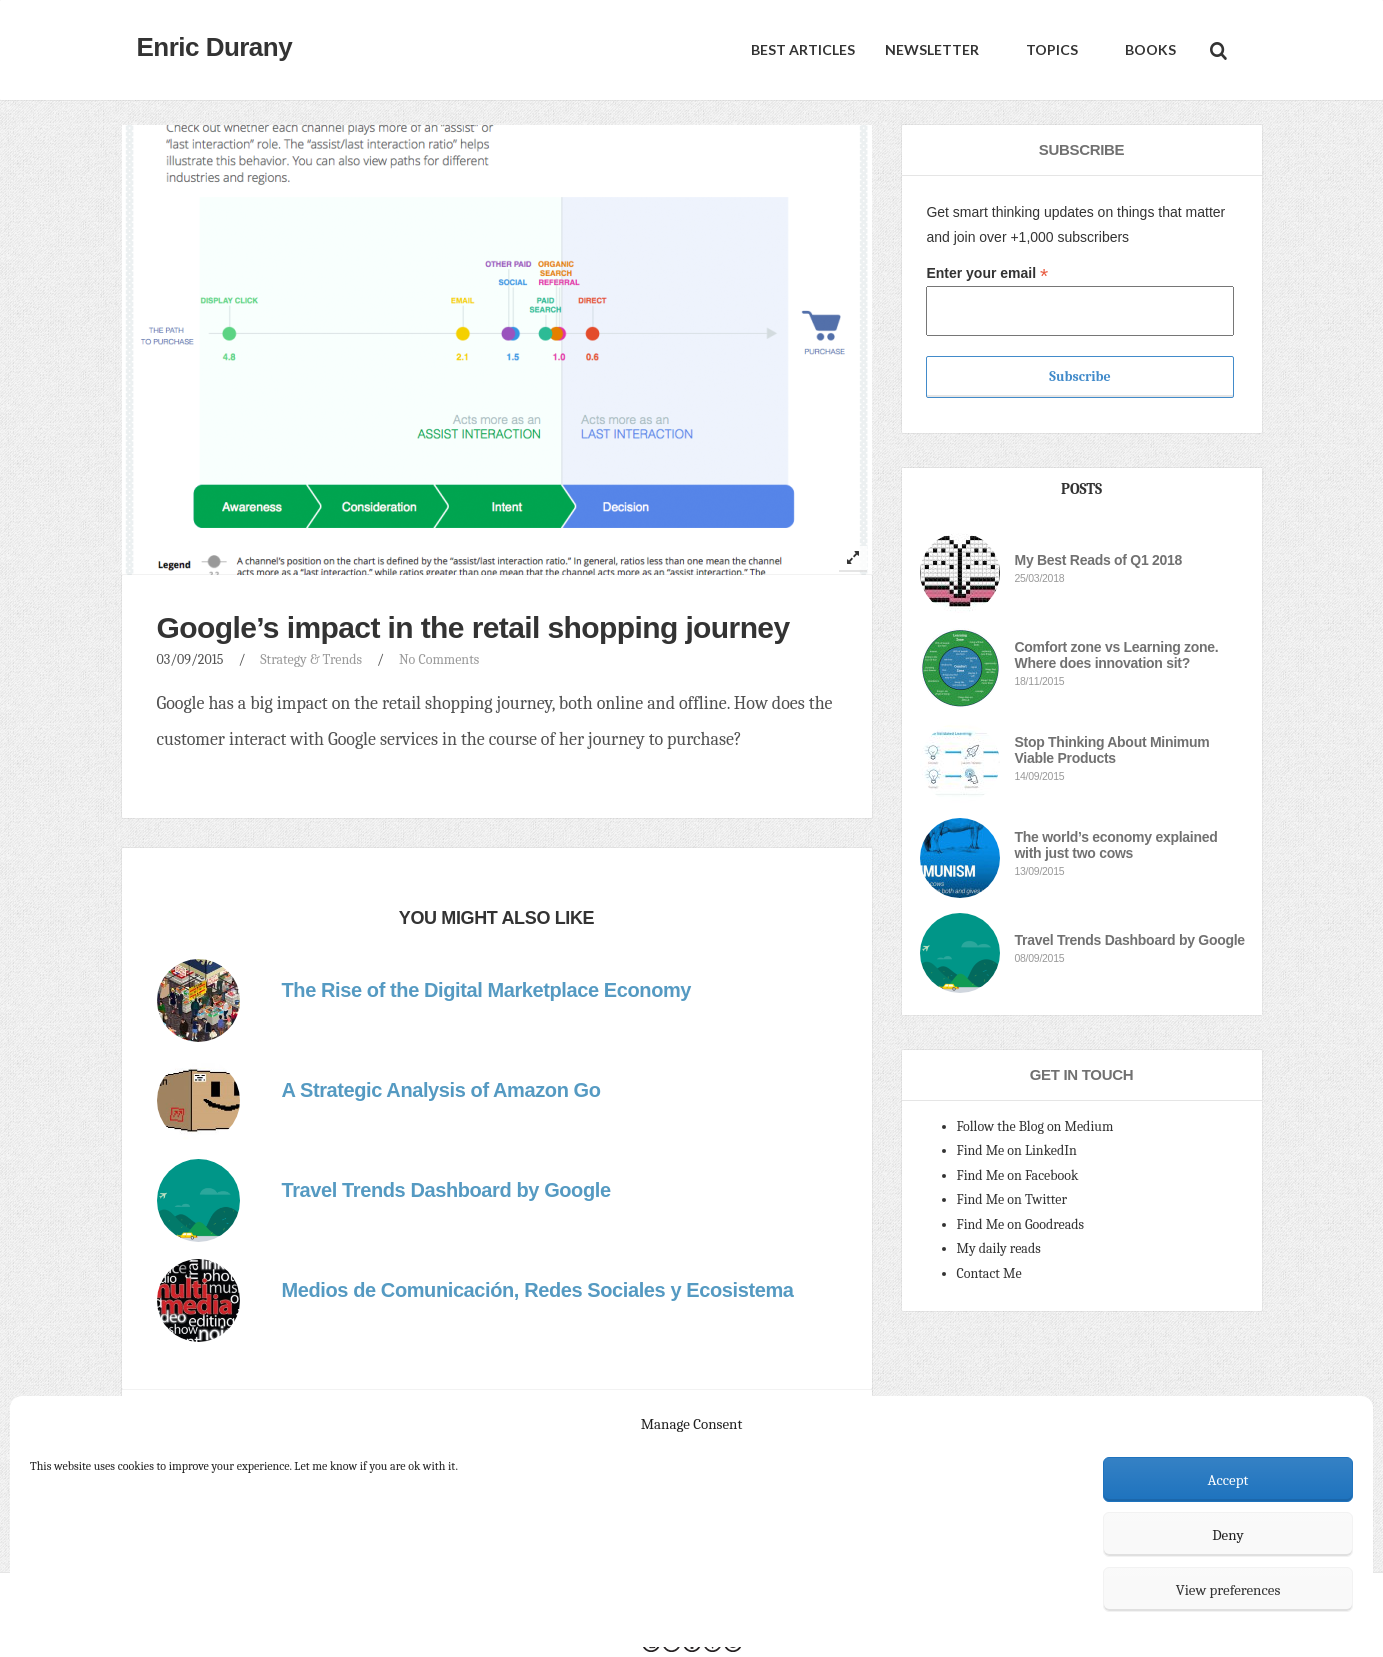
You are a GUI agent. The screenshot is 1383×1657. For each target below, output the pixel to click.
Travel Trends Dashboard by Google (1130, 940)
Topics (1050, 49)
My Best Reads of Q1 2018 (1099, 560)
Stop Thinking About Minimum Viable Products (1112, 750)
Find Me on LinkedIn (1017, 1150)
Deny (1228, 1535)
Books (1149, 49)
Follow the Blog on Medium (1035, 1126)
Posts (1081, 489)
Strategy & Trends (311, 659)
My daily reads (999, 1248)
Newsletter (932, 49)
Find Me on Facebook (1018, 1175)
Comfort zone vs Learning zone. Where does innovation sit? (1117, 655)
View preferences (1228, 1590)
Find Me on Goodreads (1021, 1224)
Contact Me (989, 1273)
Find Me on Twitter (1012, 1199)
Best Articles (803, 49)
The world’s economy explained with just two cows (1116, 845)
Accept (1228, 1480)
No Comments (439, 659)
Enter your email (987, 273)
